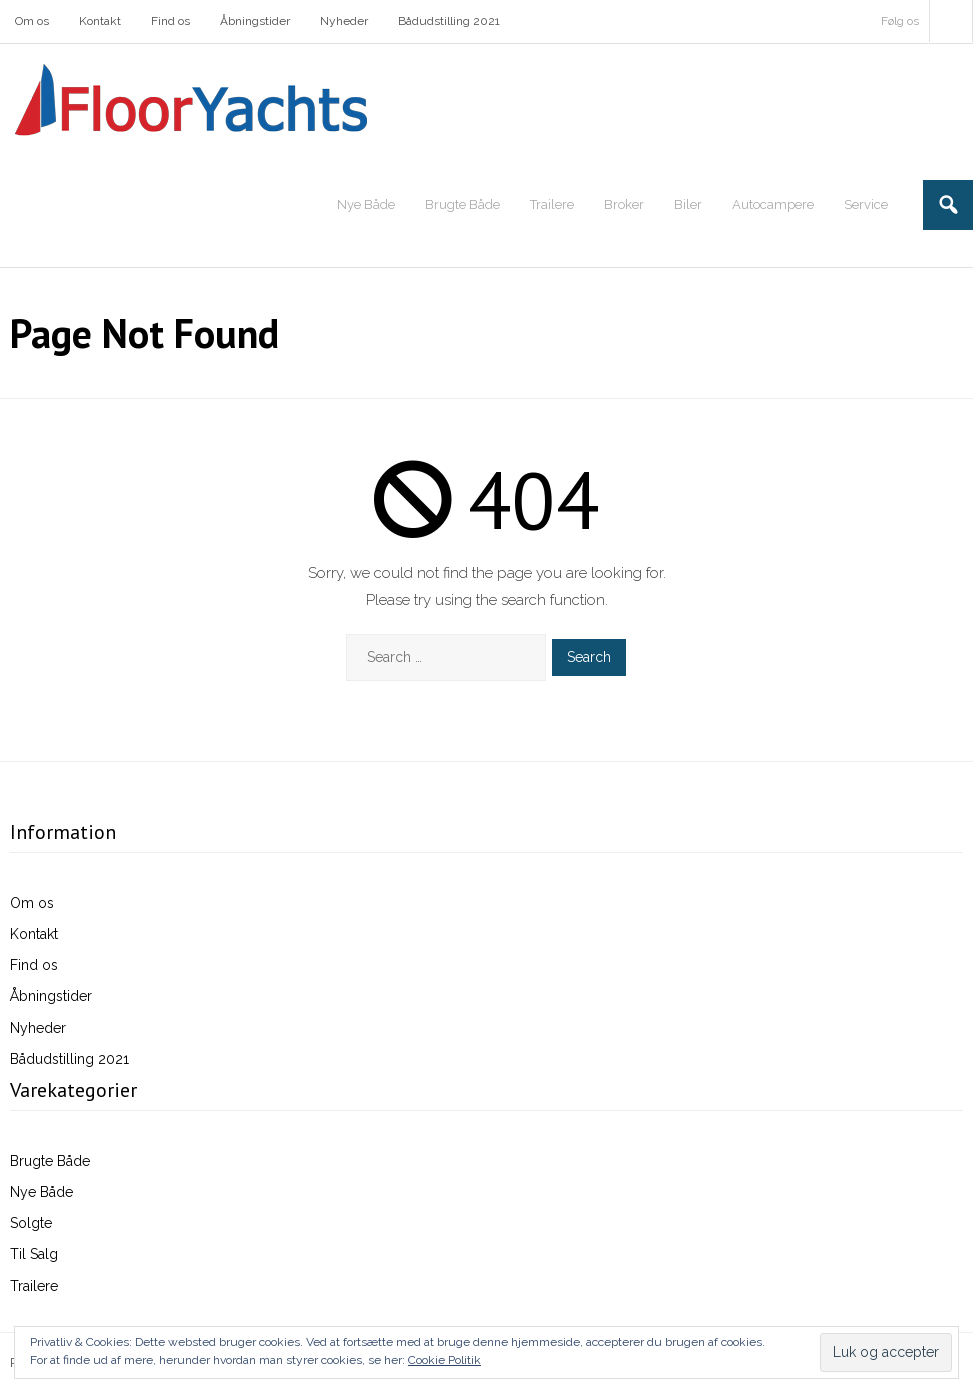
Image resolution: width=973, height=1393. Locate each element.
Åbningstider (255, 21)
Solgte (31, 1223)
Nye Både (41, 1192)
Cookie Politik (444, 1360)
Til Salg (34, 1254)
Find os (170, 21)
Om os (32, 21)
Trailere (34, 1286)
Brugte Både (50, 1161)
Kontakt (100, 21)
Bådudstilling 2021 (449, 21)
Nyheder (344, 21)
